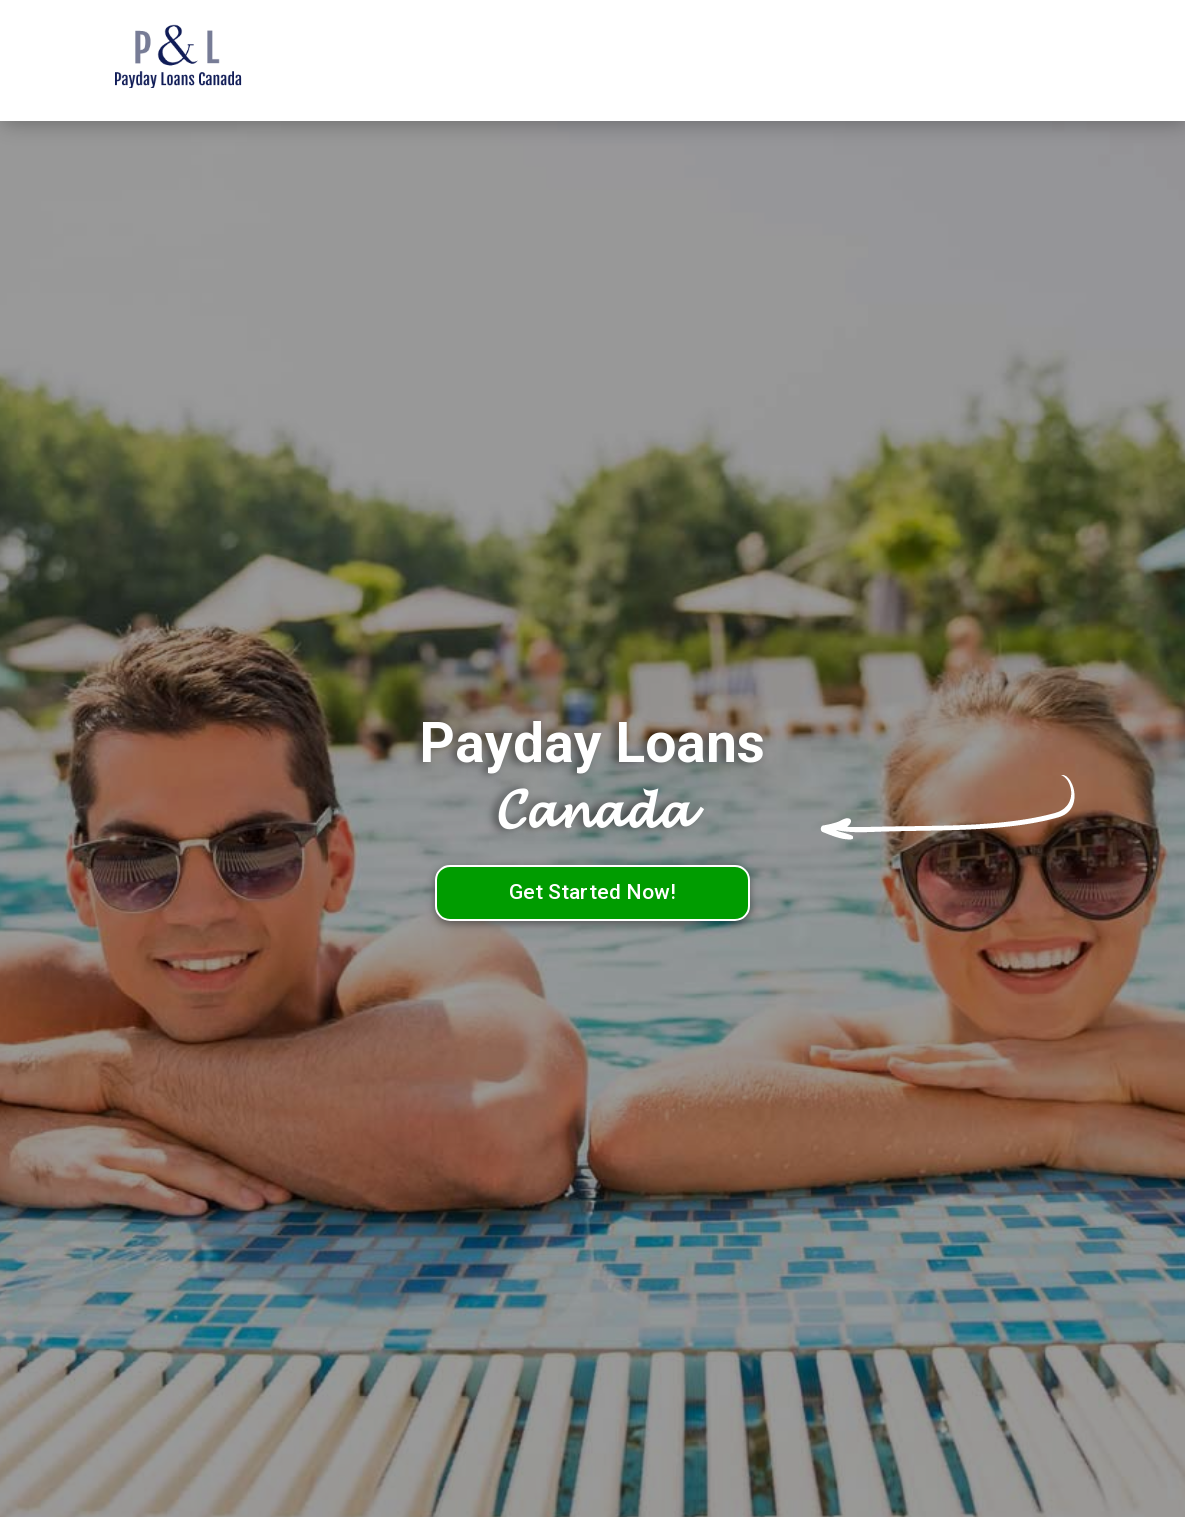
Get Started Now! (592, 892)
